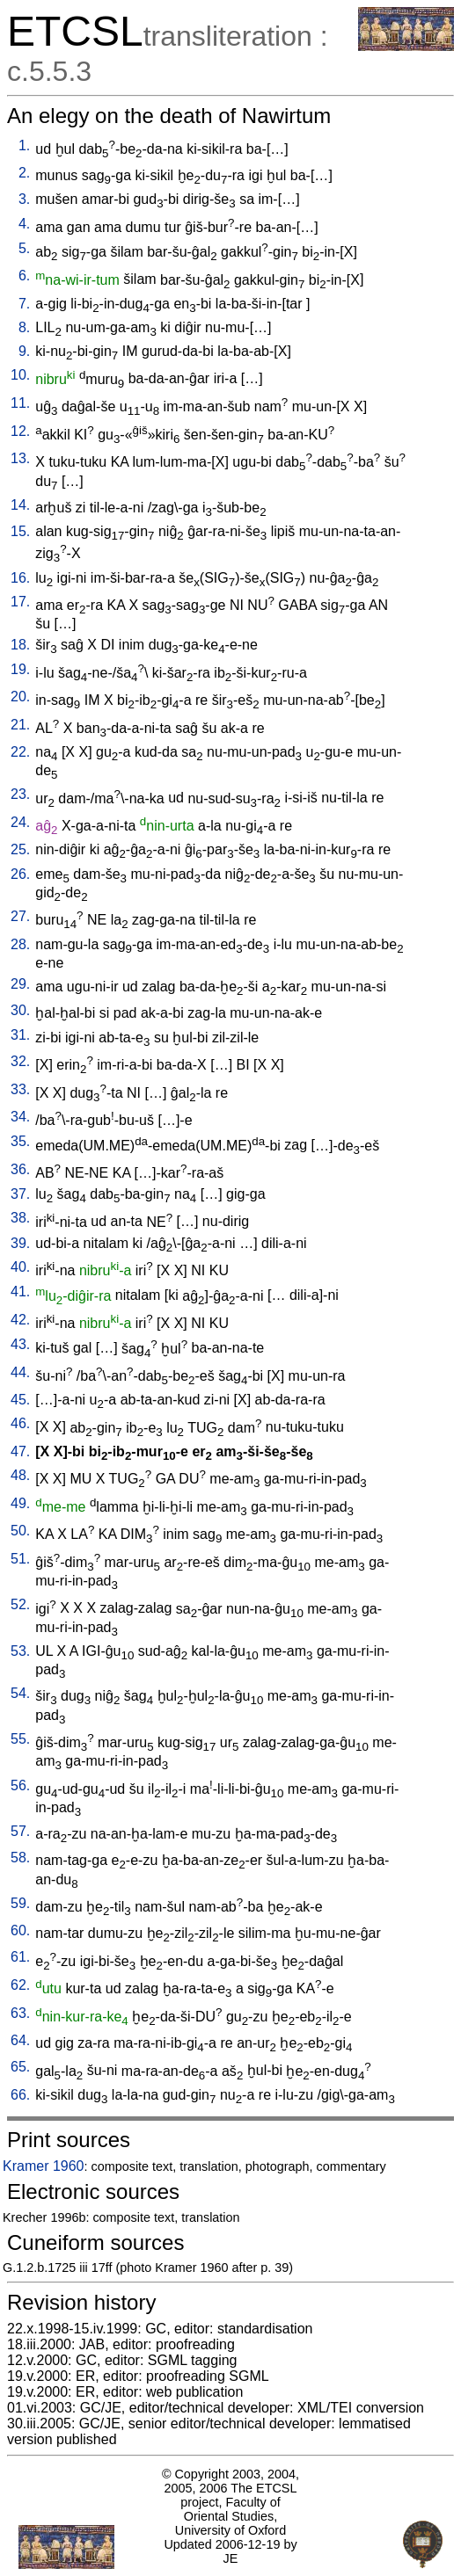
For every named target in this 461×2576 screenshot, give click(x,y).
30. (20, 1010)
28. (20, 944)
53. (20, 1651)
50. (20, 1530)
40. (20, 1266)
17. (20, 601)
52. (20, 1604)
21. (20, 724)
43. (20, 1344)
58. (20, 1857)
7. (24, 303)
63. (20, 2013)
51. (20, 1558)
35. (20, 1141)
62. (20, 1984)
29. (20, 983)
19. (20, 669)
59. (20, 1903)
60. (20, 1930)
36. (20, 1169)
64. (20, 2040)
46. (20, 1423)
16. (20, 577)
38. (20, 1217)
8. (24, 327)
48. (20, 1475)
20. (20, 696)
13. (20, 458)
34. (20, 1116)
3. (24, 199)
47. (20, 1451)
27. (20, 916)
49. (20, 1503)
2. (24, 172)
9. (24, 351)
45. (20, 1399)
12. (20, 431)
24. (20, 822)
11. (20, 402)
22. (20, 751)
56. (20, 1785)
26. (20, 874)
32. (20, 1061)
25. (20, 849)
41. (20, 1291)
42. (20, 1319)
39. (20, 1243)
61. (20, 1956)
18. (20, 644)
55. (20, 1738)
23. (20, 794)
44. (20, 1372)
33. (20, 1089)
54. (20, 1693)
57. (20, 1831)
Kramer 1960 (43, 2166)
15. (20, 531)
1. (24, 145)
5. (24, 248)
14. (20, 504)
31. (20, 1034)
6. (24, 275)
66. (20, 2094)
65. (20, 2066)
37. (20, 1193)
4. (24, 223)
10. (20, 374)
